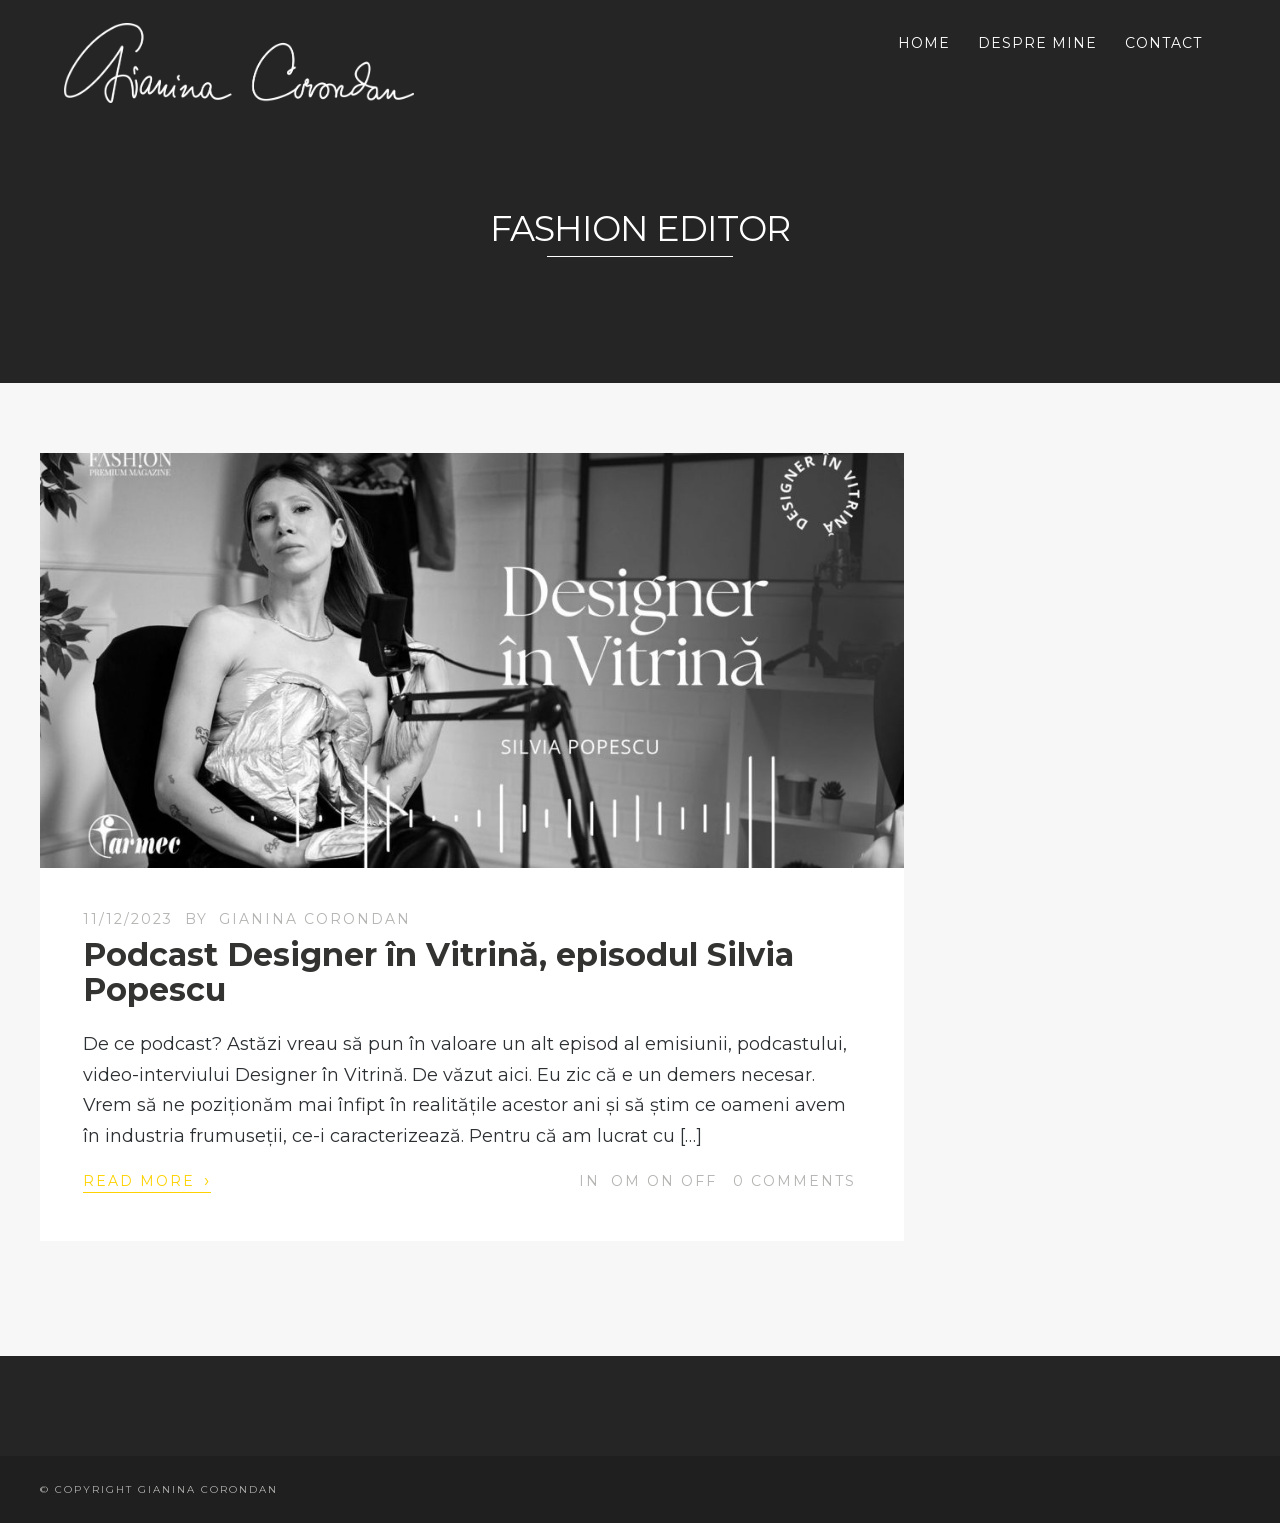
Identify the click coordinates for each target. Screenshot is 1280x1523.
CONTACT (1163, 43)
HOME (924, 43)
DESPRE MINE (1037, 43)
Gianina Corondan (315, 919)
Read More (147, 1180)
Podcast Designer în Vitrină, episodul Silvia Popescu (438, 972)
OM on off (664, 1181)
